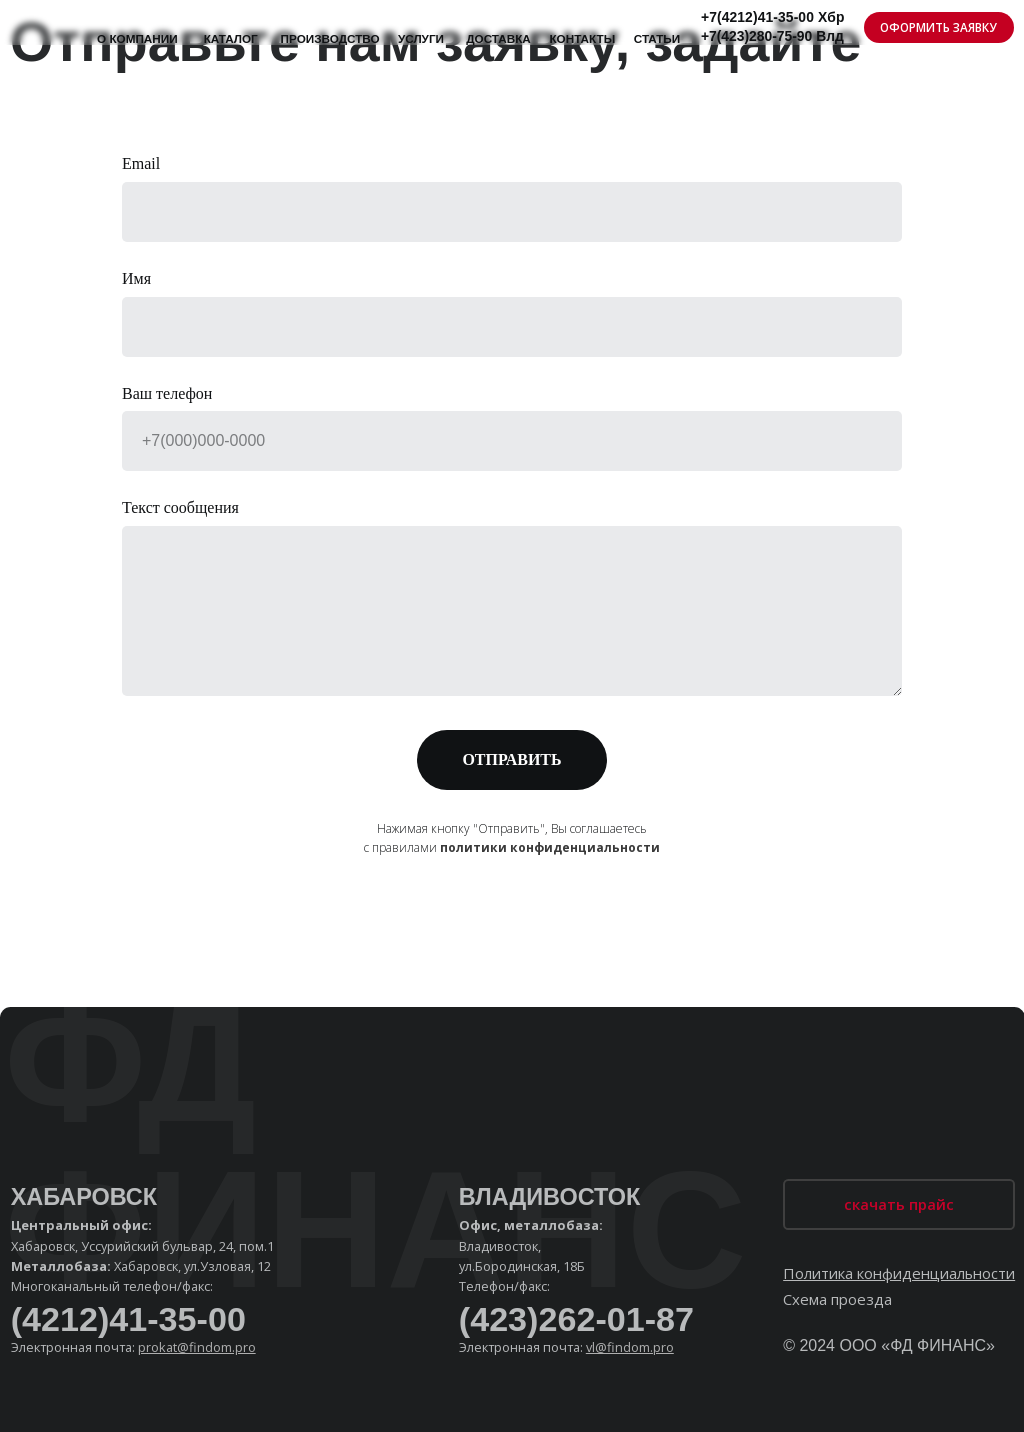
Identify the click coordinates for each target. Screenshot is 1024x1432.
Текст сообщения (180, 507)
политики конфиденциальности (550, 847)
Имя (136, 278)
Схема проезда (837, 1299)
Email (141, 163)
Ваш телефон (167, 393)
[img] (42, 23)
